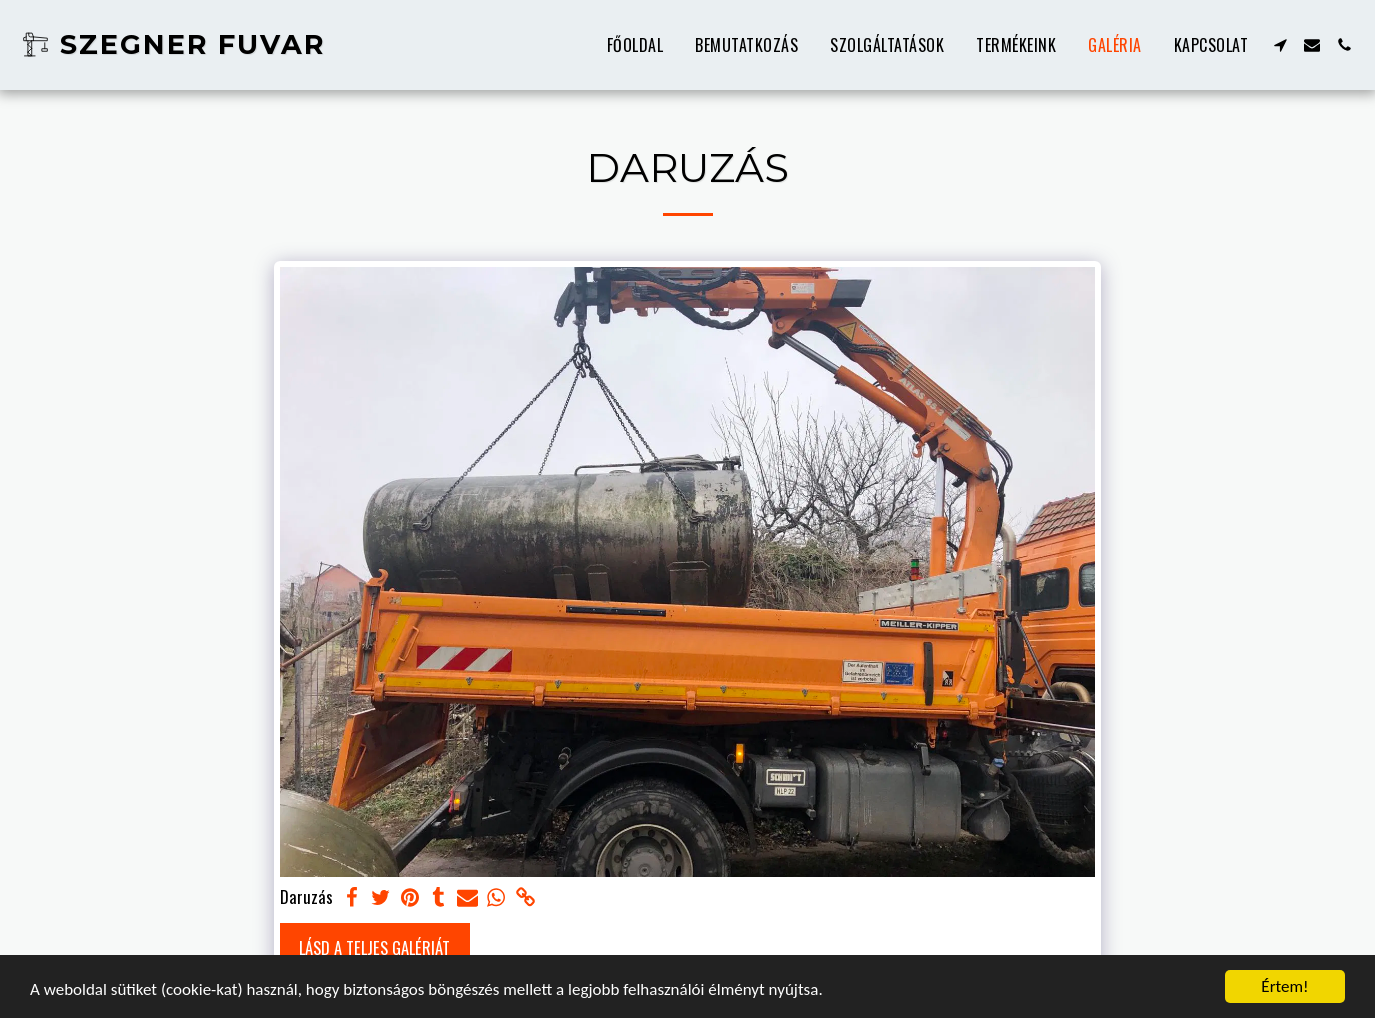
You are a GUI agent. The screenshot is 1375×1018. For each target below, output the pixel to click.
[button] (1280, 45)
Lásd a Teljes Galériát (374, 947)
